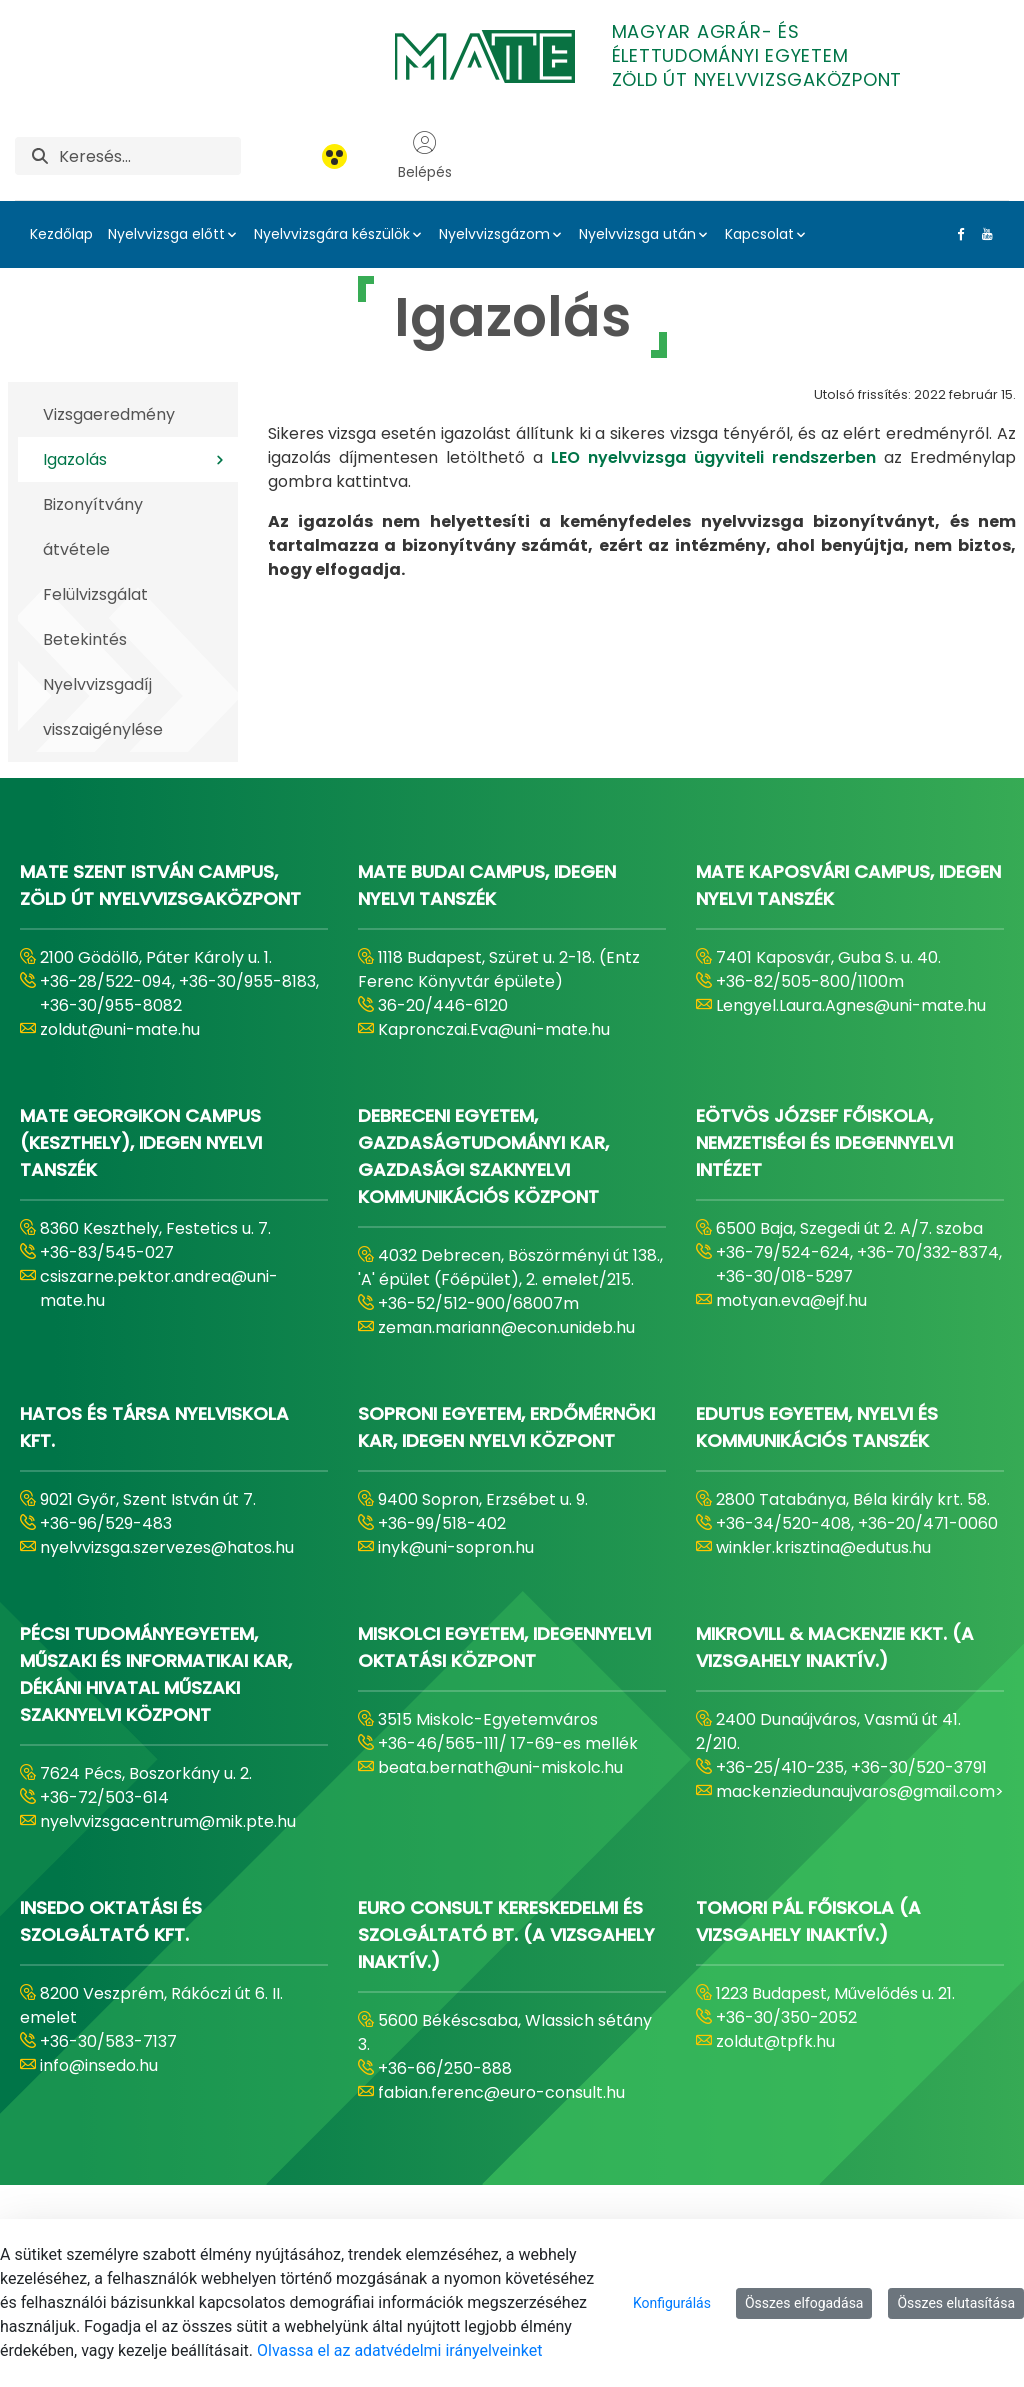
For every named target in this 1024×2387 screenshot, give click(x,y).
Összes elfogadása (804, 2303)
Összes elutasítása (956, 2303)
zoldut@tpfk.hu (775, 2041)
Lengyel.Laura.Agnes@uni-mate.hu (851, 1005)
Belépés (425, 156)
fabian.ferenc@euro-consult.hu (501, 2092)
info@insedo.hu (99, 2065)
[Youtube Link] (983, 234)
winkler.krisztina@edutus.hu (823, 1547)
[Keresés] (150, 156)
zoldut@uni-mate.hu (120, 1029)
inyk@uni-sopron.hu (456, 1547)
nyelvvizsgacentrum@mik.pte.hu (168, 1821)
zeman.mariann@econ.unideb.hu (506, 1327)
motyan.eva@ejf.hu (791, 1300)
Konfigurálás (672, 2303)
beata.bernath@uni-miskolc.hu (500, 1767)
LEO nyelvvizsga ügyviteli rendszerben (717, 457)
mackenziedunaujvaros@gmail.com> (860, 1791)
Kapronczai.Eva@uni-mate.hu (494, 1029)
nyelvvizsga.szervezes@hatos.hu (167, 1547)
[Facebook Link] (957, 234)
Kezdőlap (61, 234)
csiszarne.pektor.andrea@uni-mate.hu (159, 1288)
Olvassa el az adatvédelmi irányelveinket (399, 2350)
